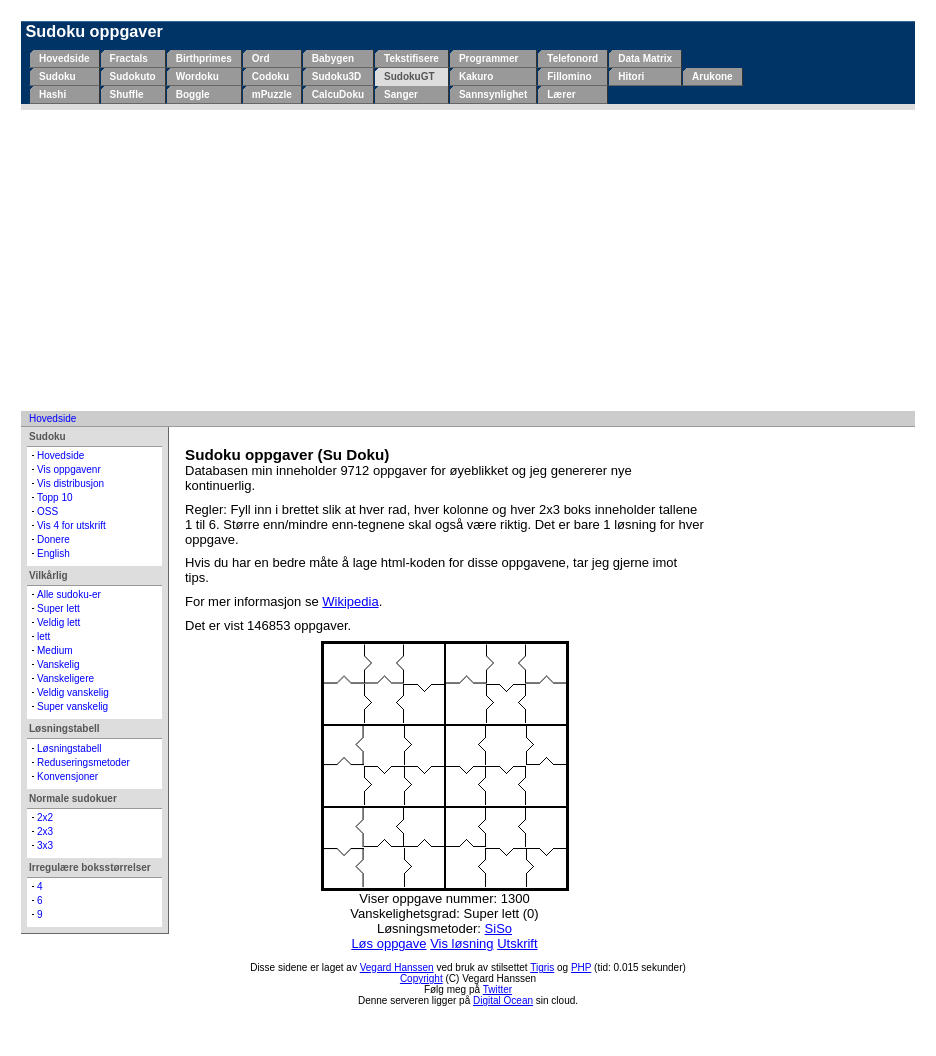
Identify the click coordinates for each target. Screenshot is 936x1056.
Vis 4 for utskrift (71, 525)
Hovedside (64, 58)
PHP (581, 967)
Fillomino (569, 76)
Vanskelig (58, 664)
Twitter (497, 989)
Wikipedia (350, 601)
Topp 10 (55, 497)
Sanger (401, 94)
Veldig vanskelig (73, 692)
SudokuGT (409, 76)
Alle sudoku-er (69, 594)
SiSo (498, 928)
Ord (261, 58)
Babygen (333, 58)
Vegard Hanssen (397, 967)
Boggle (193, 94)
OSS (47, 511)
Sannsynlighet (493, 94)
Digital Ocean (503, 1000)
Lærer (561, 94)
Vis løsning (461, 943)
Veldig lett (58, 622)
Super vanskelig (72, 706)
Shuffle (127, 94)
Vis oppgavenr (69, 469)
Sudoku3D (336, 76)
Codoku (270, 76)
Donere (53, 539)
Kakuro (476, 76)
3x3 (45, 845)
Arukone (712, 76)
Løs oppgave (388, 943)
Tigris (542, 967)
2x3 (45, 831)
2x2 (45, 817)
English (53, 553)
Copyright (421, 978)
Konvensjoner (67, 776)
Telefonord (572, 58)
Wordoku (197, 76)
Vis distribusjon (70, 483)
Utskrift (517, 943)
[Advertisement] (468, 260)
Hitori (631, 76)
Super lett (58, 608)
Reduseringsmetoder (83, 762)
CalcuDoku (338, 94)
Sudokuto (133, 76)
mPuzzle (272, 94)
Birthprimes (204, 58)
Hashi (52, 94)
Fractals (129, 58)
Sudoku (57, 76)
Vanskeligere (65, 678)
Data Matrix (645, 58)
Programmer (488, 58)
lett (43, 636)
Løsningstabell (69, 748)
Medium (55, 650)
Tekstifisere (411, 58)
